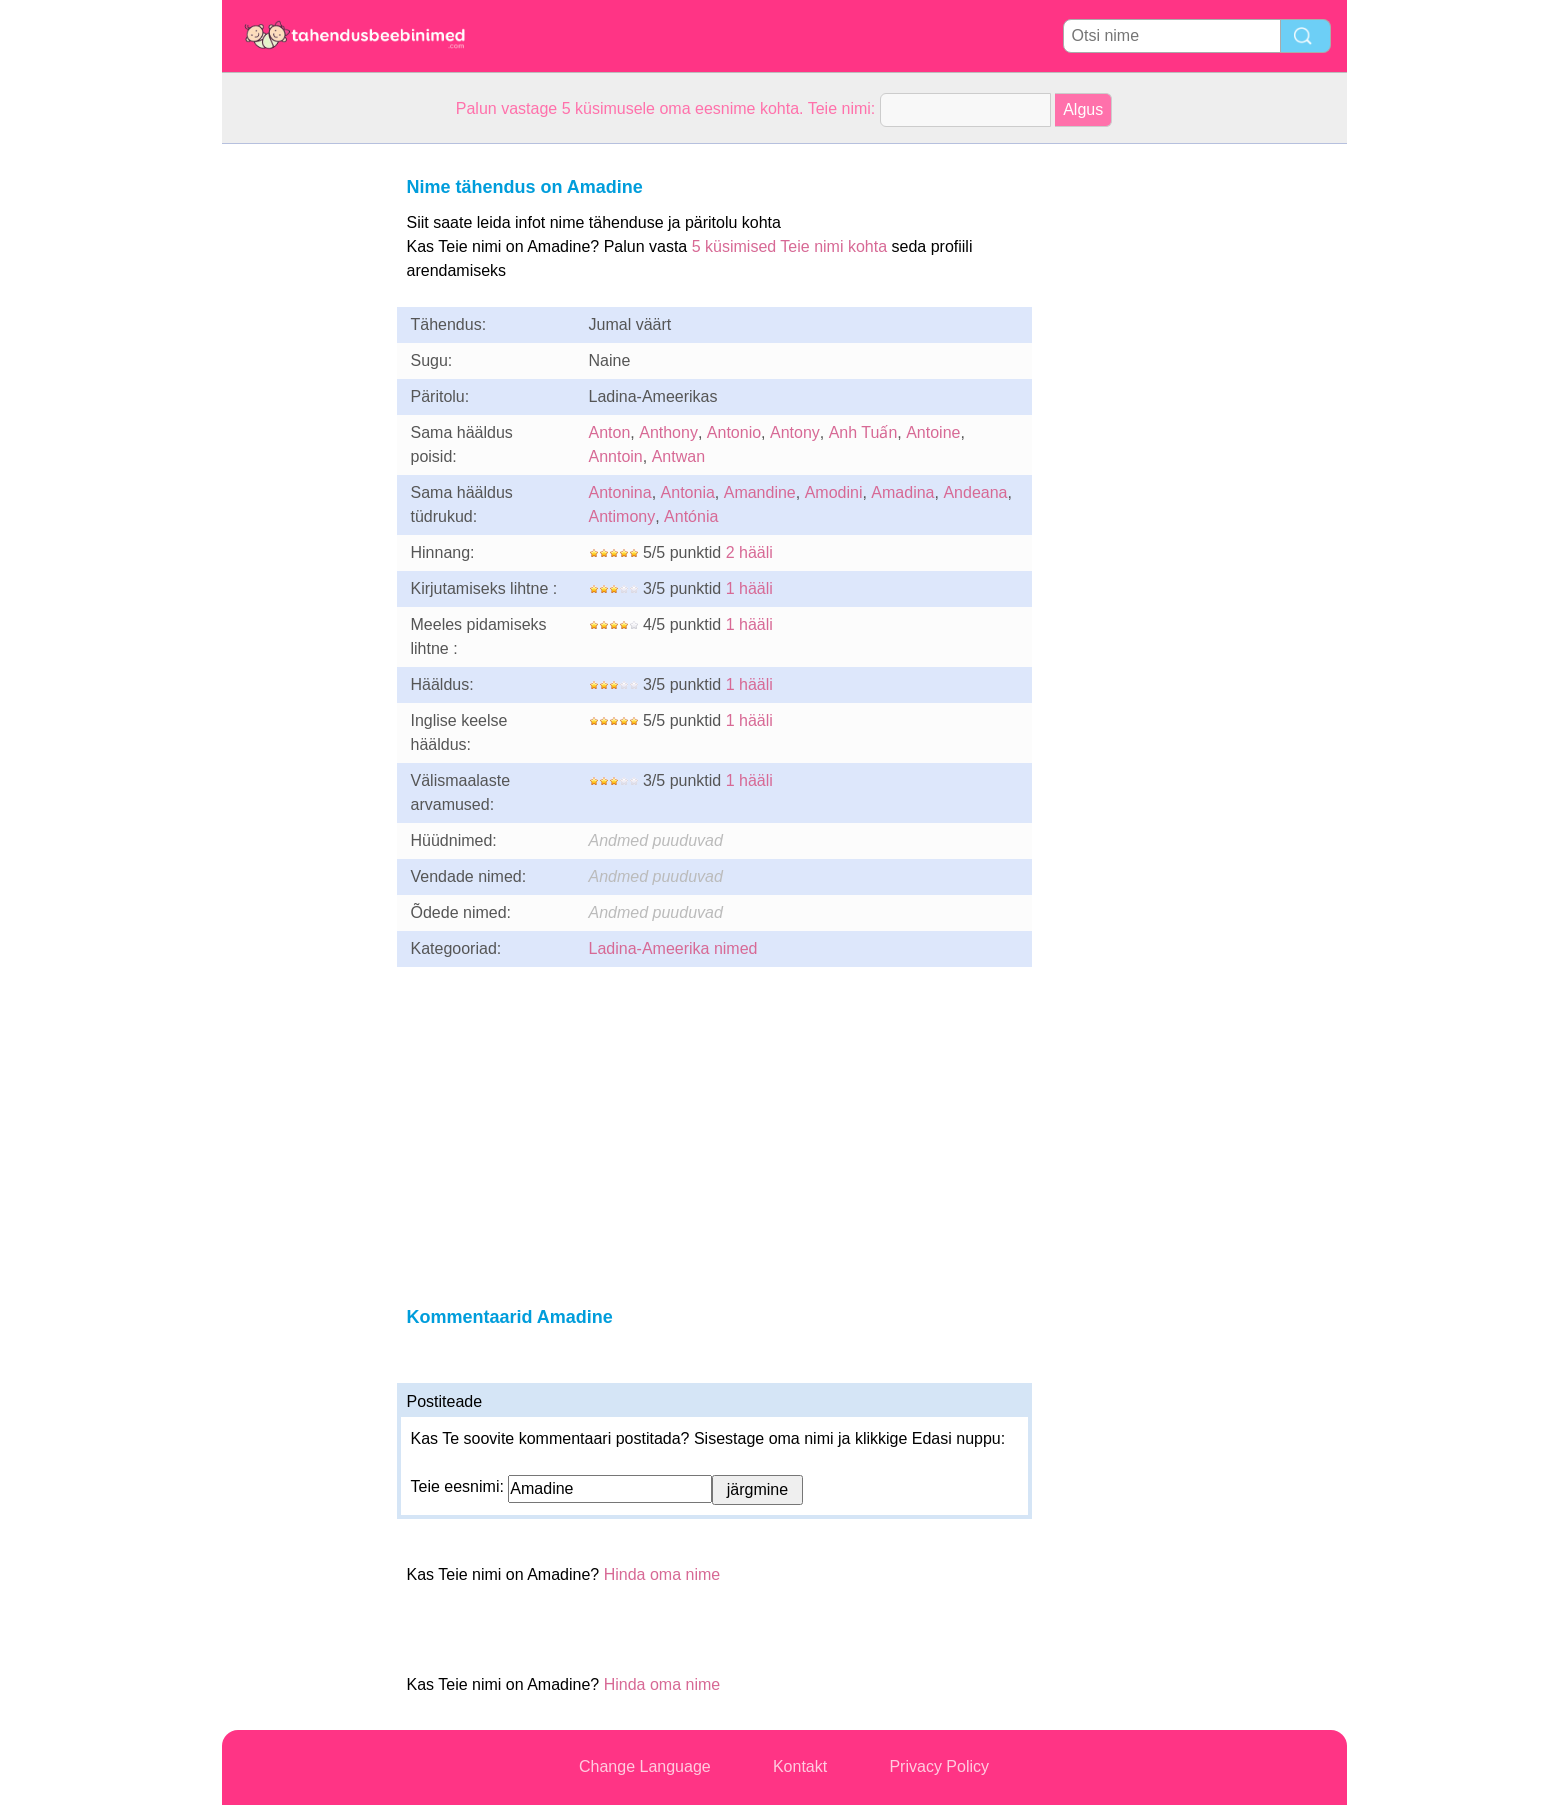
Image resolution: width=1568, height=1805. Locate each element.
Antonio (734, 432)
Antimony (622, 516)
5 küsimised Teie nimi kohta (789, 246)
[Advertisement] (302, 444)
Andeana (975, 492)
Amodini (834, 492)
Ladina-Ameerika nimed (673, 948)
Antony (795, 432)
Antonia (688, 492)
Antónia (691, 516)
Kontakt (800, 1766)
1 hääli (749, 588)
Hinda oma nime (662, 1574)
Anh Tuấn (863, 432)
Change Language (645, 1766)
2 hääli (749, 552)
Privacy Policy (939, 1766)
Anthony (668, 432)
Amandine (760, 492)
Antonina (620, 492)
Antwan (678, 456)
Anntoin (616, 456)
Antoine (933, 432)
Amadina (902, 492)
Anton (610, 432)
